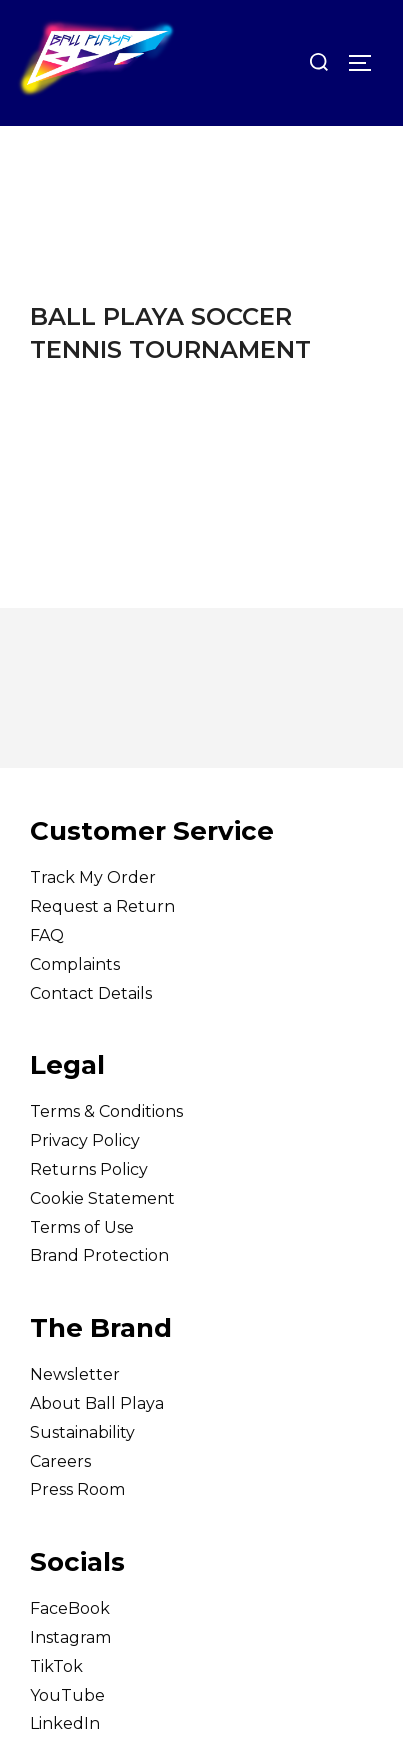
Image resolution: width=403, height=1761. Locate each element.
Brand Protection (99, 1255)
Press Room (77, 1489)
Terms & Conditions (106, 1111)
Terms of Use (82, 1227)
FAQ (47, 935)
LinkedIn (65, 1723)
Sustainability (82, 1432)
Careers (60, 1461)
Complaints (75, 964)
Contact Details (91, 993)
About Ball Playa (97, 1403)
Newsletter (75, 1374)
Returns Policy (89, 1169)
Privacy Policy (85, 1140)
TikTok (56, 1666)
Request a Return (102, 906)
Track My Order (93, 877)
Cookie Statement (102, 1198)
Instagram (70, 1637)
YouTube (67, 1695)
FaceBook (70, 1608)
